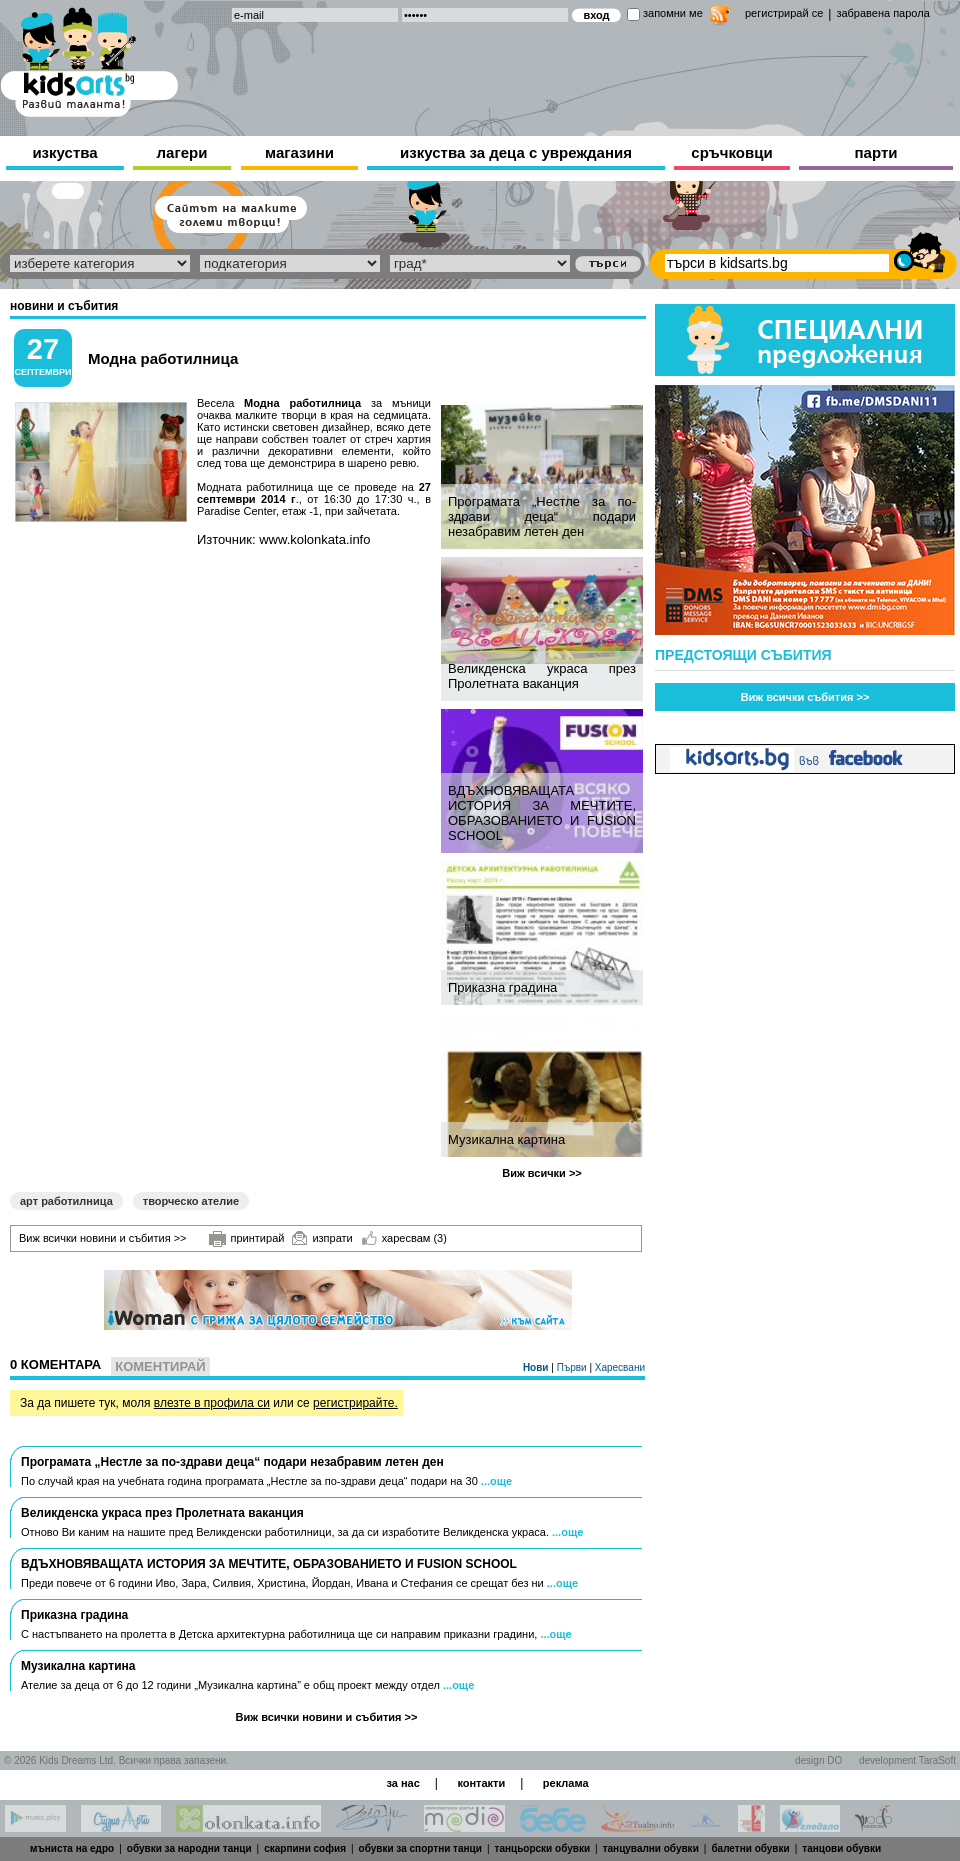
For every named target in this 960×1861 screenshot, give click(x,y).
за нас (402, 1783)
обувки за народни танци (189, 1848)
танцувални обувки (651, 1848)
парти (876, 152)
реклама (566, 1783)
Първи (573, 1367)
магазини (299, 152)
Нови (537, 1367)
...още (496, 1481)
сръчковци (731, 152)
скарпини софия (305, 1848)
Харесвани (620, 1367)
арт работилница (66, 1201)
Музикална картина (506, 1139)
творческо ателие (191, 1201)
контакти (481, 1783)
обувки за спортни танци (420, 1848)
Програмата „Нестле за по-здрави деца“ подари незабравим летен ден (542, 516)
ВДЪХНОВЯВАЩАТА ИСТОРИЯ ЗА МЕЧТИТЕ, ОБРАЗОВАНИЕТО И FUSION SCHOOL (542, 813)
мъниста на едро (72, 1848)
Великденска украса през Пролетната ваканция (542, 676)
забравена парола (882, 13)
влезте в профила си (212, 1403)
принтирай (247, 1239)
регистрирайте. (355, 1403)
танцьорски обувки (543, 1848)
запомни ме (673, 13)
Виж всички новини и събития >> (103, 1238)
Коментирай (160, 1366)
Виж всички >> (542, 1173)
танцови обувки (841, 1848)
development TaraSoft (907, 1760)
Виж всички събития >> (805, 697)
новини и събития (64, 306)
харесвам (404, 1238)
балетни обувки (750, 1848)
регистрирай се (784, 13)
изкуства (64, 152)
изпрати (322, 1238)
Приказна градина (502, 987)
